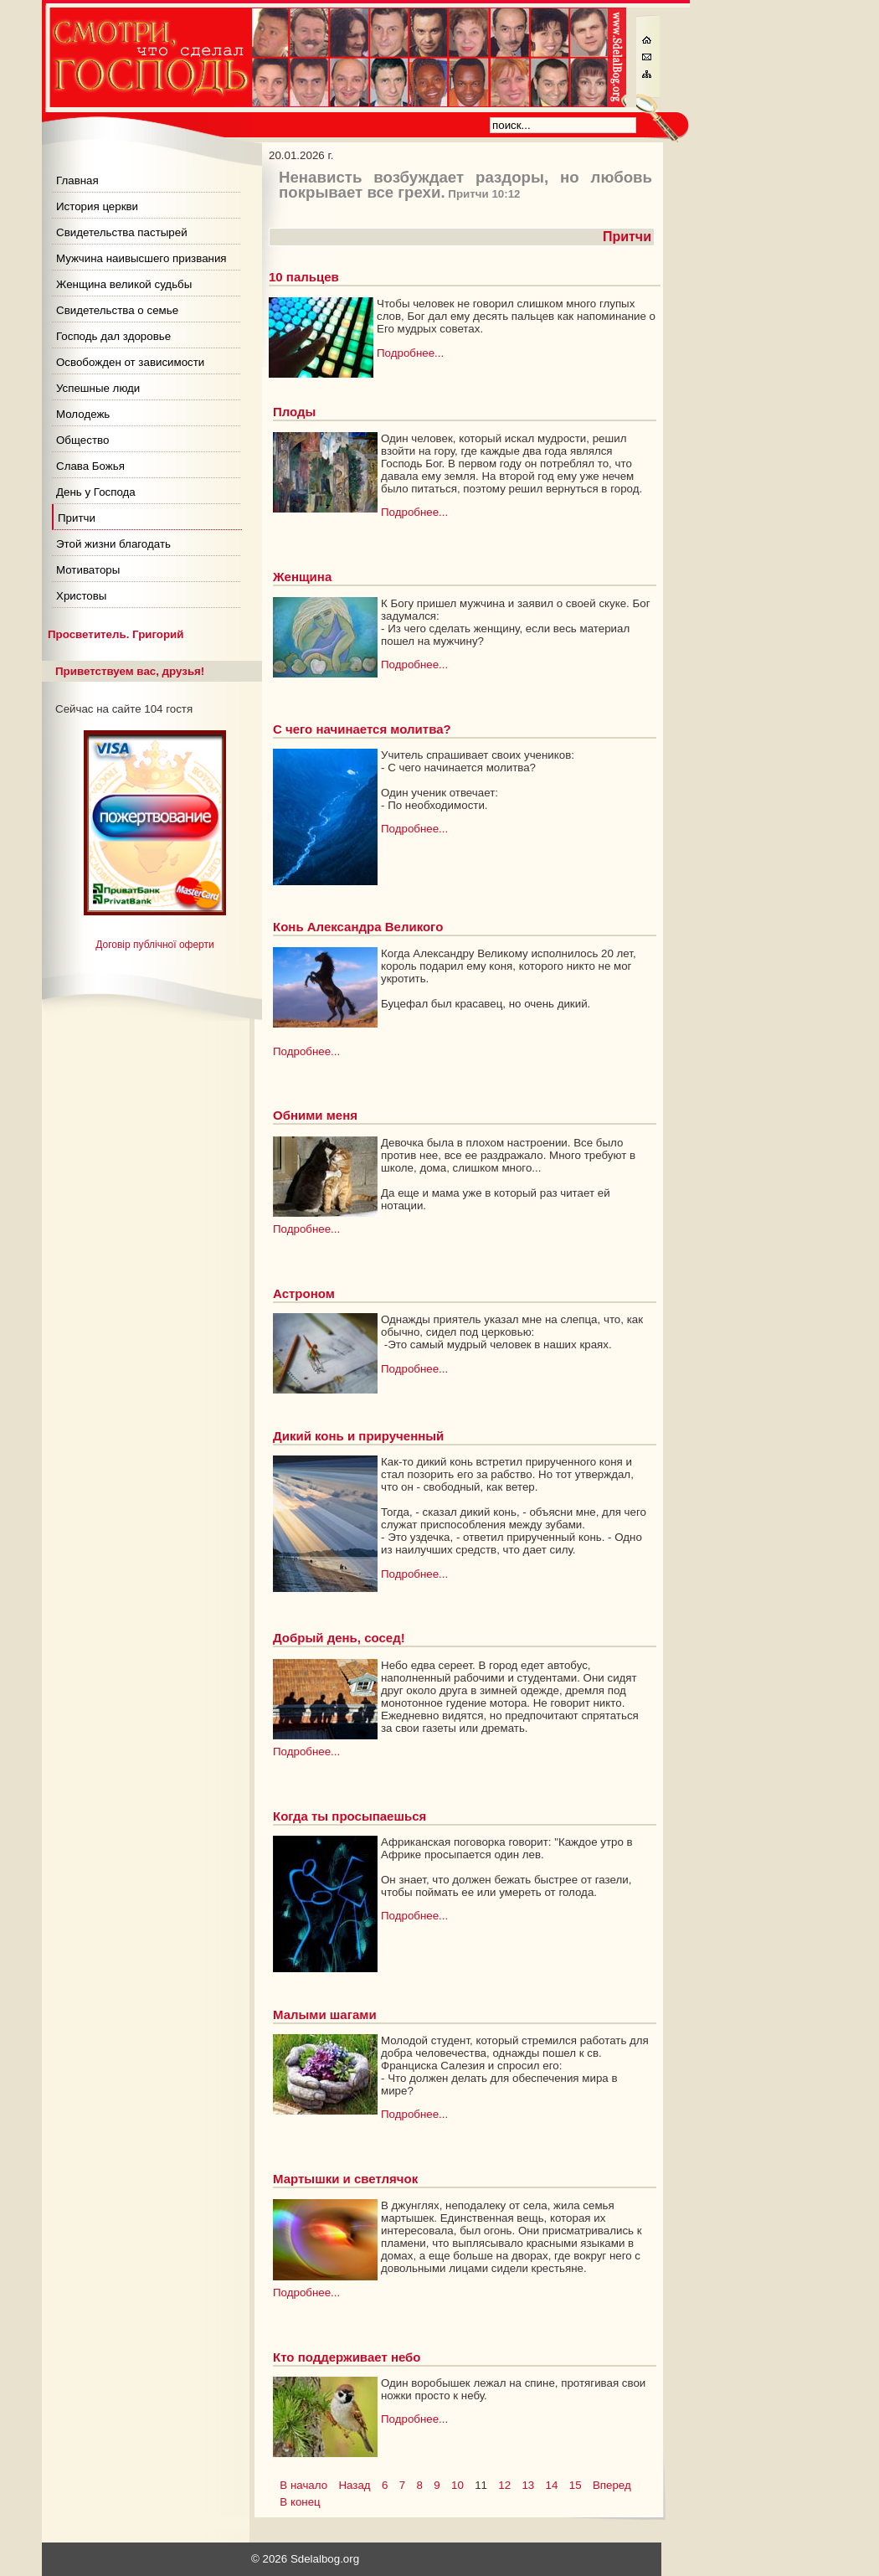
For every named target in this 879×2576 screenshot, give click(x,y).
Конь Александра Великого (358, 927)
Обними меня (315, 1115)
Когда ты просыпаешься (349, 1816)
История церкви (97, 206)
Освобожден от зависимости (130, 362)
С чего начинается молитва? (362, 729)
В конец (300, 2502)
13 (528, 2485)
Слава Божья (90, 466)
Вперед (612, 2485)
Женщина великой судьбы (124, 284)
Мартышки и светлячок (345, 2179)
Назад (354, 2485)
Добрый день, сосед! (339, 1638)
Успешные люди (98, 388)
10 (457, 2485)
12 (504, 2485)
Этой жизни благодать (113, 544)
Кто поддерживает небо (347, 2357)
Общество (82, 440)
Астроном (304, 1293)
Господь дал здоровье (113, 336)
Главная (77, 180)
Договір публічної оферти (154, 945)
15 (575, 2485)
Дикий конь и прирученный (358, 1436)
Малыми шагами (325, 2014)
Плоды (294, 411)
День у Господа (96, 492)
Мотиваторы (88, 570)
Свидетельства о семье (117, 310)
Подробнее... (410, 353)
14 (552, 2485)
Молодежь (83, 414)
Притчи (76, 518)
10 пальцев (304, 277)
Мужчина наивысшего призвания (141, 258)
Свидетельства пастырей (122, 232)
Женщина (302, 576)
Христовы (81, 596)
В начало (303, 2485)
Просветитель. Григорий (116, 634)
